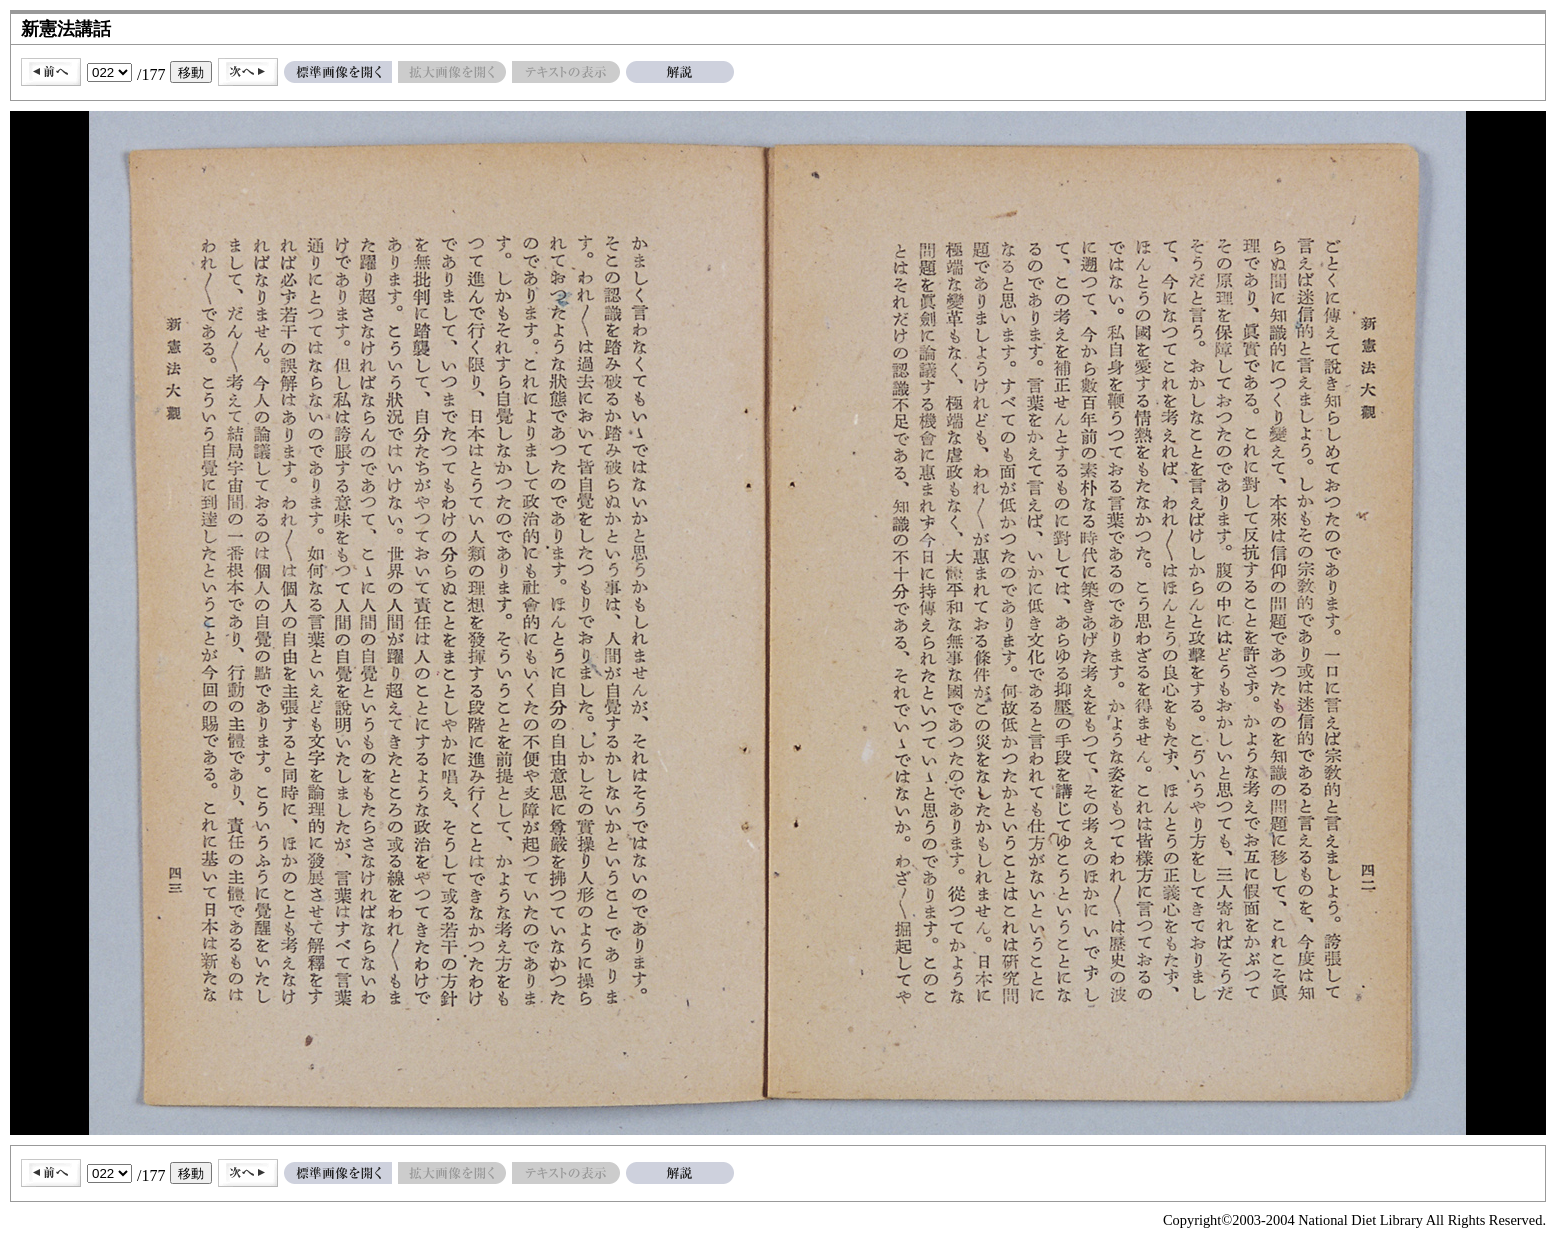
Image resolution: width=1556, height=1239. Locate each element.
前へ (51, 72)
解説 (680, 72)
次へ (248, 72)
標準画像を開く (338, 72)
